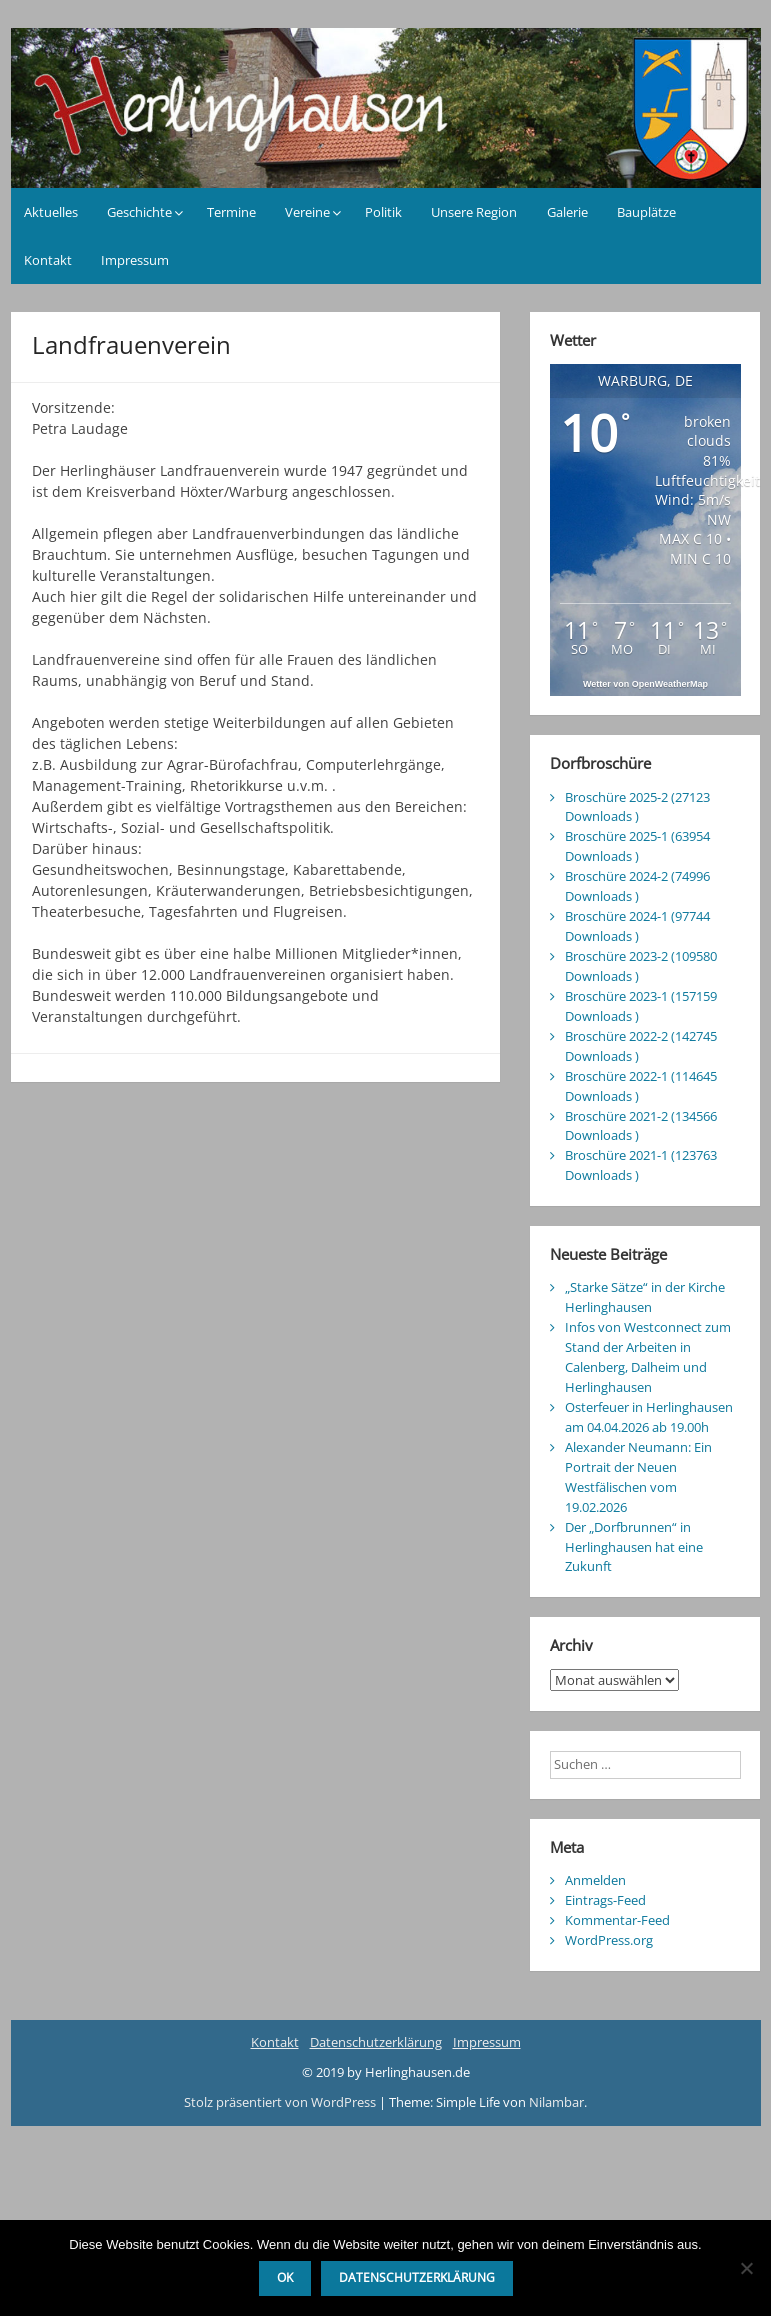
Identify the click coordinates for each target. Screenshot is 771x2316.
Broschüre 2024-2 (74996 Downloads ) (637, 886)
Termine (231, 212)
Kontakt (48, 260)
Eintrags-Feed (605, 1900)
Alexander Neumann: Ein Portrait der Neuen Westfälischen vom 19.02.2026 (638, 1477)
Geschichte (139, 212)
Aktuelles (51, 212)
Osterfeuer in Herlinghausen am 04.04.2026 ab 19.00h (649, 1417)
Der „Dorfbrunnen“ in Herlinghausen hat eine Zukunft (634, 1547)
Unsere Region (474, 212)
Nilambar (556, 2102)
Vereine (307, 212)
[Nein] (746, 2268)
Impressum (135, 260)
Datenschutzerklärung (376, 2042)
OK (285, 2277)
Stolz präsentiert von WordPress (281, 2102)
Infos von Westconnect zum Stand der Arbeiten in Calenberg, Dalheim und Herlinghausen (648, 1357)
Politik (383, 212)
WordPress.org (609, 1940)
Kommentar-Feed (617, 1920)
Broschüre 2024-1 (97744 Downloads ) (637, 926)
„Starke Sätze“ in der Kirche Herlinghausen (645, 1297)
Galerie (567, 212)
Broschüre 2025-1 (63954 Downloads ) (637, 846)
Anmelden (595, 1880)
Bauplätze (646, 212)
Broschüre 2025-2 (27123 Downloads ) (637, 807)
